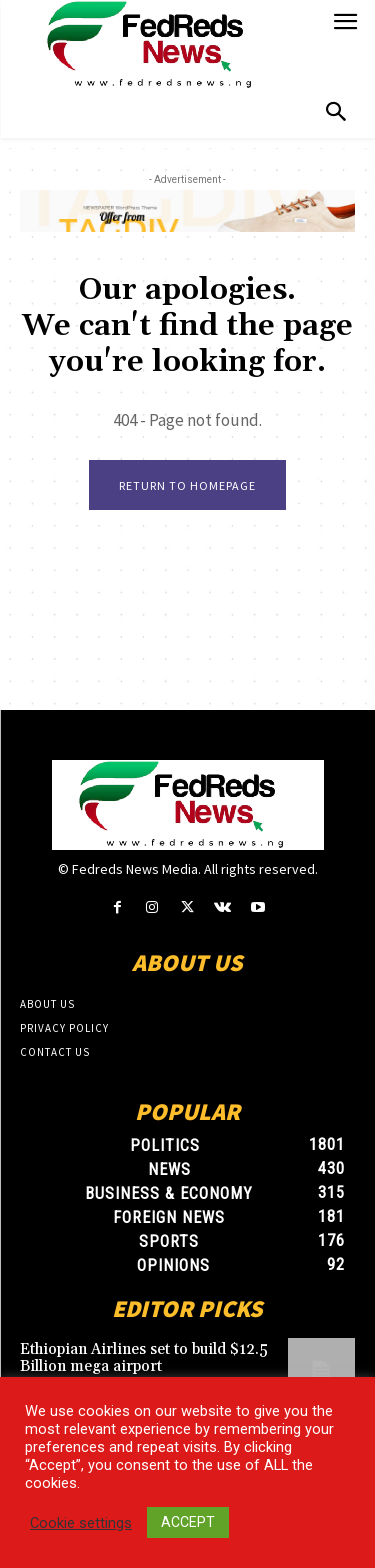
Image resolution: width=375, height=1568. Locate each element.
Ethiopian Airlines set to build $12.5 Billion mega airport (144, 1358)
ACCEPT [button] (188, 1522)
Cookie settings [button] (81, 1523)
